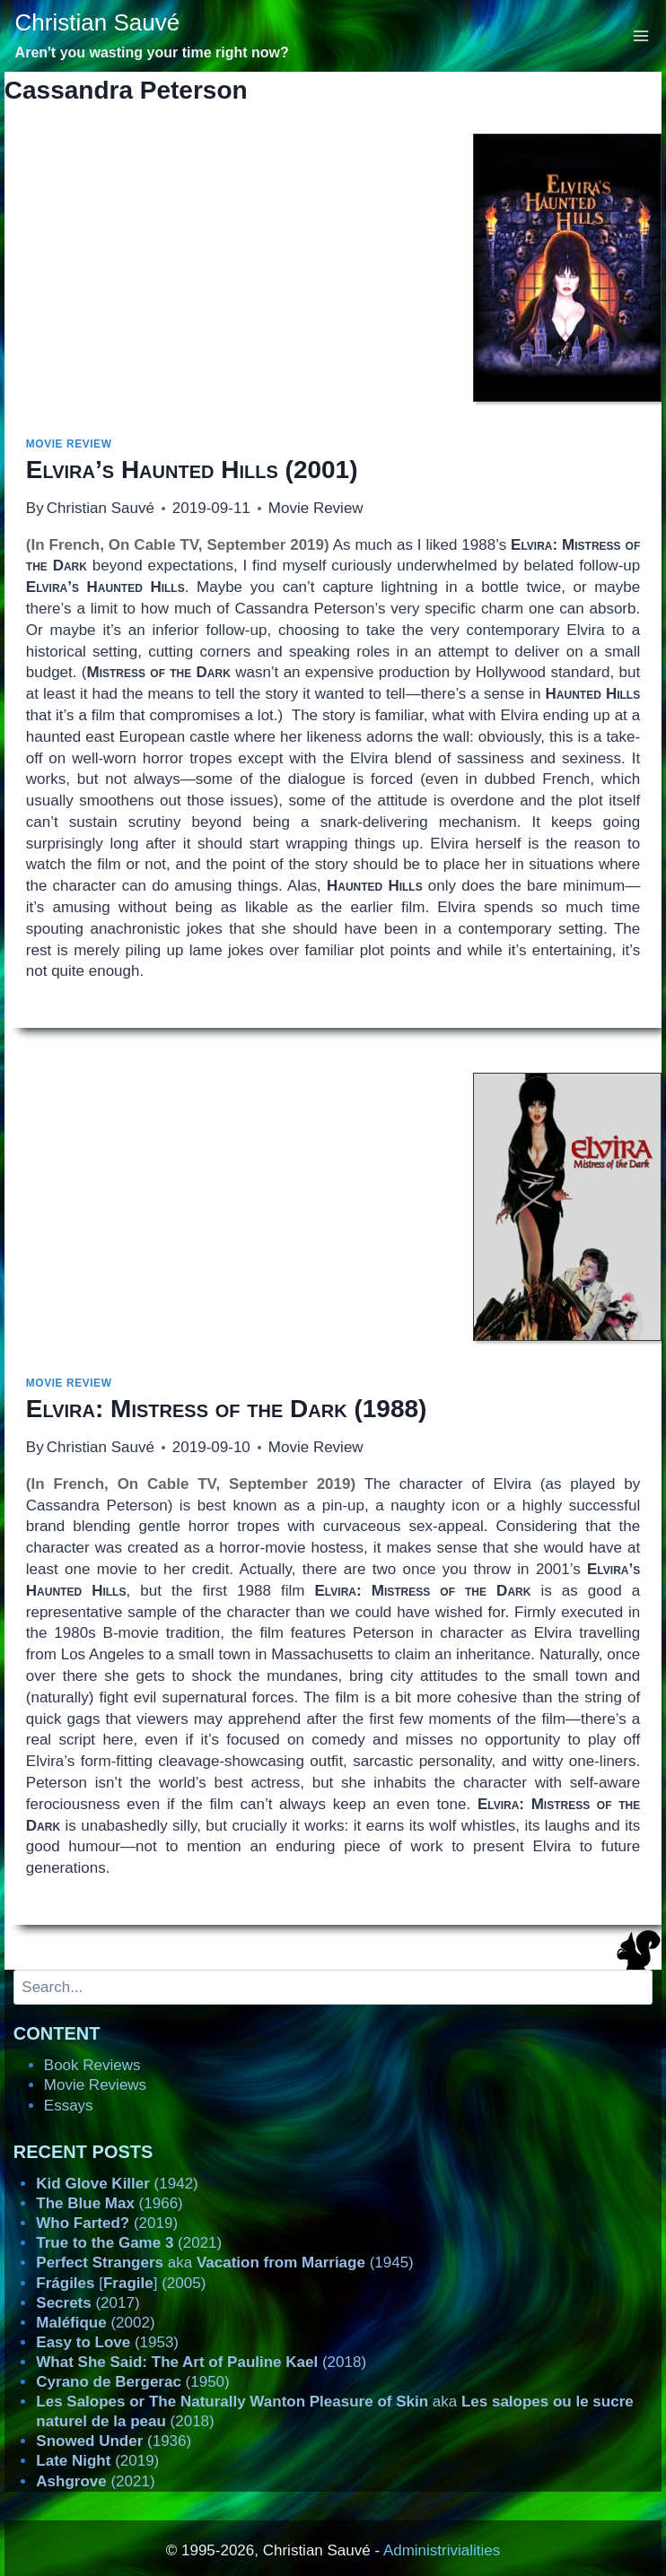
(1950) (132, 2381)
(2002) (95, 2322)
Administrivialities (441, 2550)
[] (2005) (121, 2283)
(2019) (107, 2223)
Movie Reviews (95, 2084)
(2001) (192, 469)
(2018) (201, 2362)
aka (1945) (224, 2262)
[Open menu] (641, 35)
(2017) (87, 2302)
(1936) (113, 2441)
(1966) (109, 2203)
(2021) (129, 2242)
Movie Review (69, 444)
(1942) (116, 2183)
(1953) (107, 2342)
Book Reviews (92, 2065)
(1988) (226, 1409)
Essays (68, 2105)
